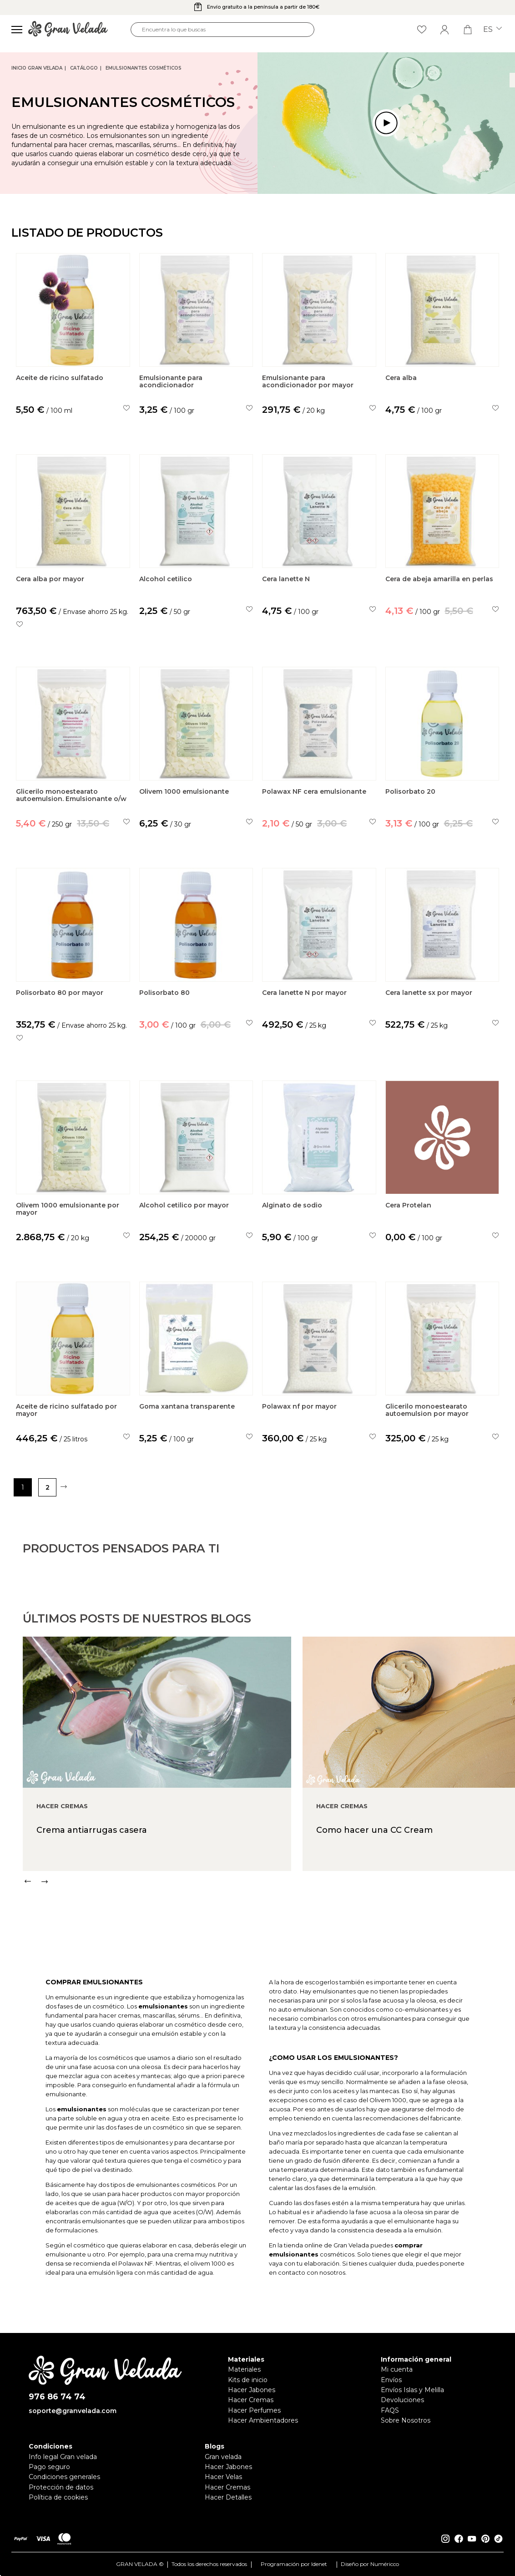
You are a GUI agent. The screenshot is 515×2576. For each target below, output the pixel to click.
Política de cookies (58, 2497)
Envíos (391, 2380)
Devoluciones (402, 2400)
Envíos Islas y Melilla (412, 2390)
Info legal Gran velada (63, 2457)
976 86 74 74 (57, 2397)
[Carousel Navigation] (269, 1915)
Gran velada (223, 2457)
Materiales (244, 2369)
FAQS (390, 2410)
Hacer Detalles (228, 2497)
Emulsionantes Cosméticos (144, 68)
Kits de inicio (248, 2380)
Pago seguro (49, 2467)
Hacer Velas (223, 2477)
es (492, 29)
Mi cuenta (397, 2369)
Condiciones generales (64, 2477)
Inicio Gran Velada (36, 68)
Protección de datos (61, 2487)
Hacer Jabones (251, 2390)
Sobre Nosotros (405, 2420)
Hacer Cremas (250, 2400)
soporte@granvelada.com (72, 2410)
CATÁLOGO (84, 68)
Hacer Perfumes (254, 2410)
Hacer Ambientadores (263, 2420)
